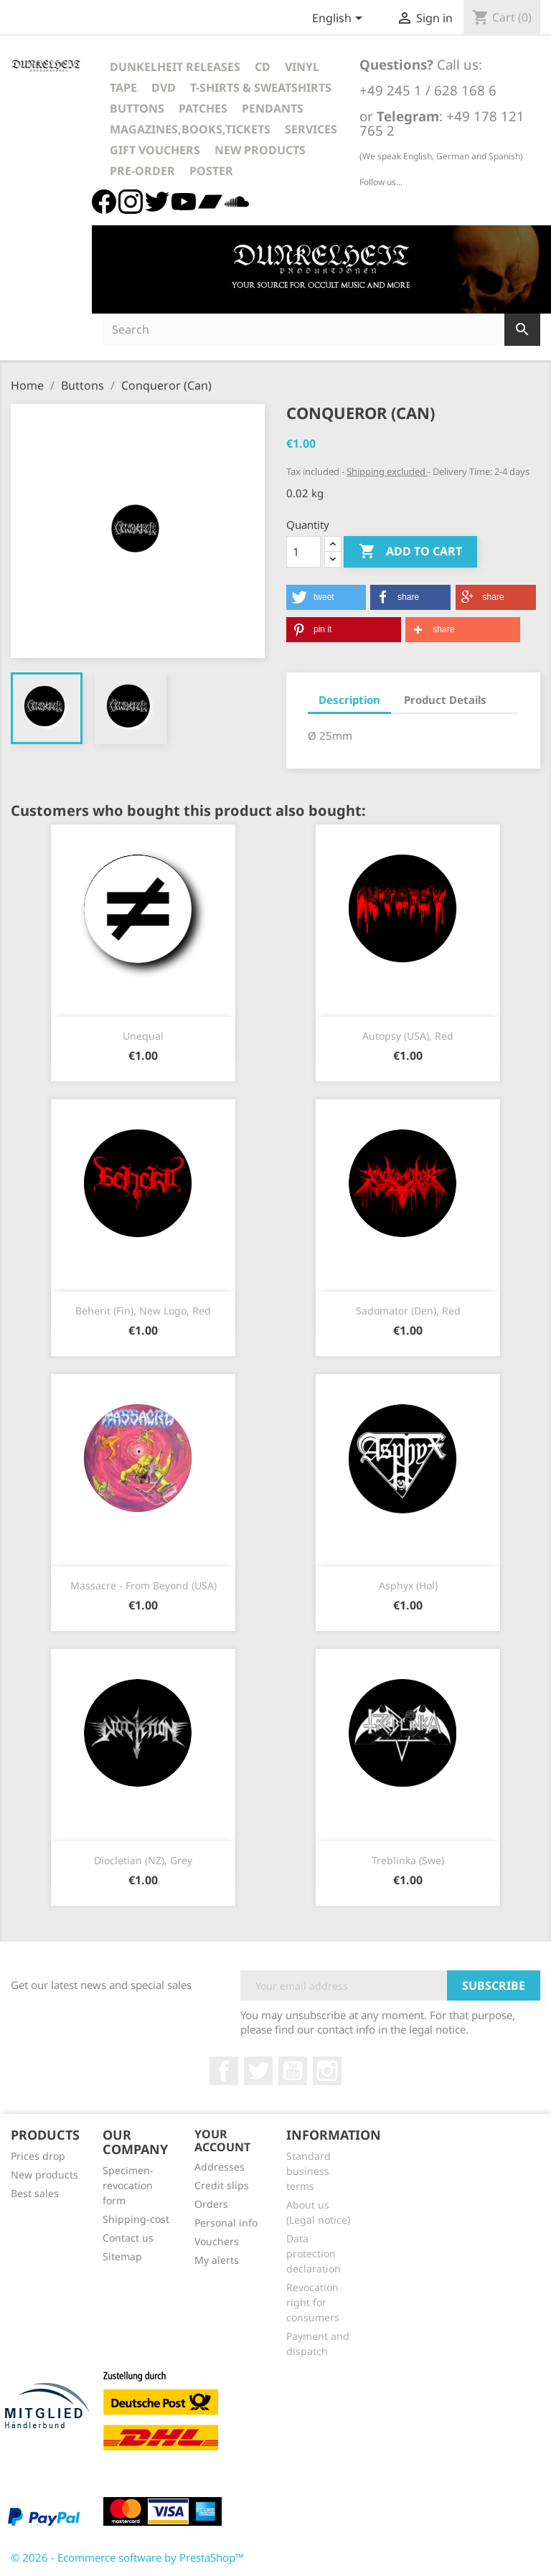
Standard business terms (308, 2171)
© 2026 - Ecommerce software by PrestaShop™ (127, 2557)
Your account (222, 2140)
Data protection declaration (313, 2253)
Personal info (226, 2222)
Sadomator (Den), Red (408, 1310)
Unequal (143, 1036)
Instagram (327, 2070)
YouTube (292, 2070)
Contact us (128, 2237)
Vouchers (216, 2241)
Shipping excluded (387, 471)
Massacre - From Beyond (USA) (143, 1585)
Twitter (258, 2070)
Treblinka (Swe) (408, 1860)
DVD (163, 87)
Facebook (223, 2070)
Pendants (272, 108)
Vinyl (302, 67)
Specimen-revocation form (128, 2185)
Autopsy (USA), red (407, 1036)
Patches (203, 108)
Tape (123, 87)
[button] (326, 597)
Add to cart (410, 551)
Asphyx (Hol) (408, 1585)
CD (262, 67)
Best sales (35, 2193)
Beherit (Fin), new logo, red (143, 1310)
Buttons (137, 108)
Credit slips (221, 2185)
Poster (211, 171)
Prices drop (38, 2156)
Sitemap (122, 2256)
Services (311, 129)
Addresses (219, 2166)
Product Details (445, 699)
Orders (211, 2204)
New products (44, 2174)
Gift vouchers (155, 150)
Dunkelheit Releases (175, 67)
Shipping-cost (136, 2219)
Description (349, 699)
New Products (260, 150)
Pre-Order (142, 171)
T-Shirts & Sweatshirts (260, 87)
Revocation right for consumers (312, 2302)
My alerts (216, 2260)
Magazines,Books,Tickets (190, 129)
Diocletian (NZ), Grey (143, 1860)
